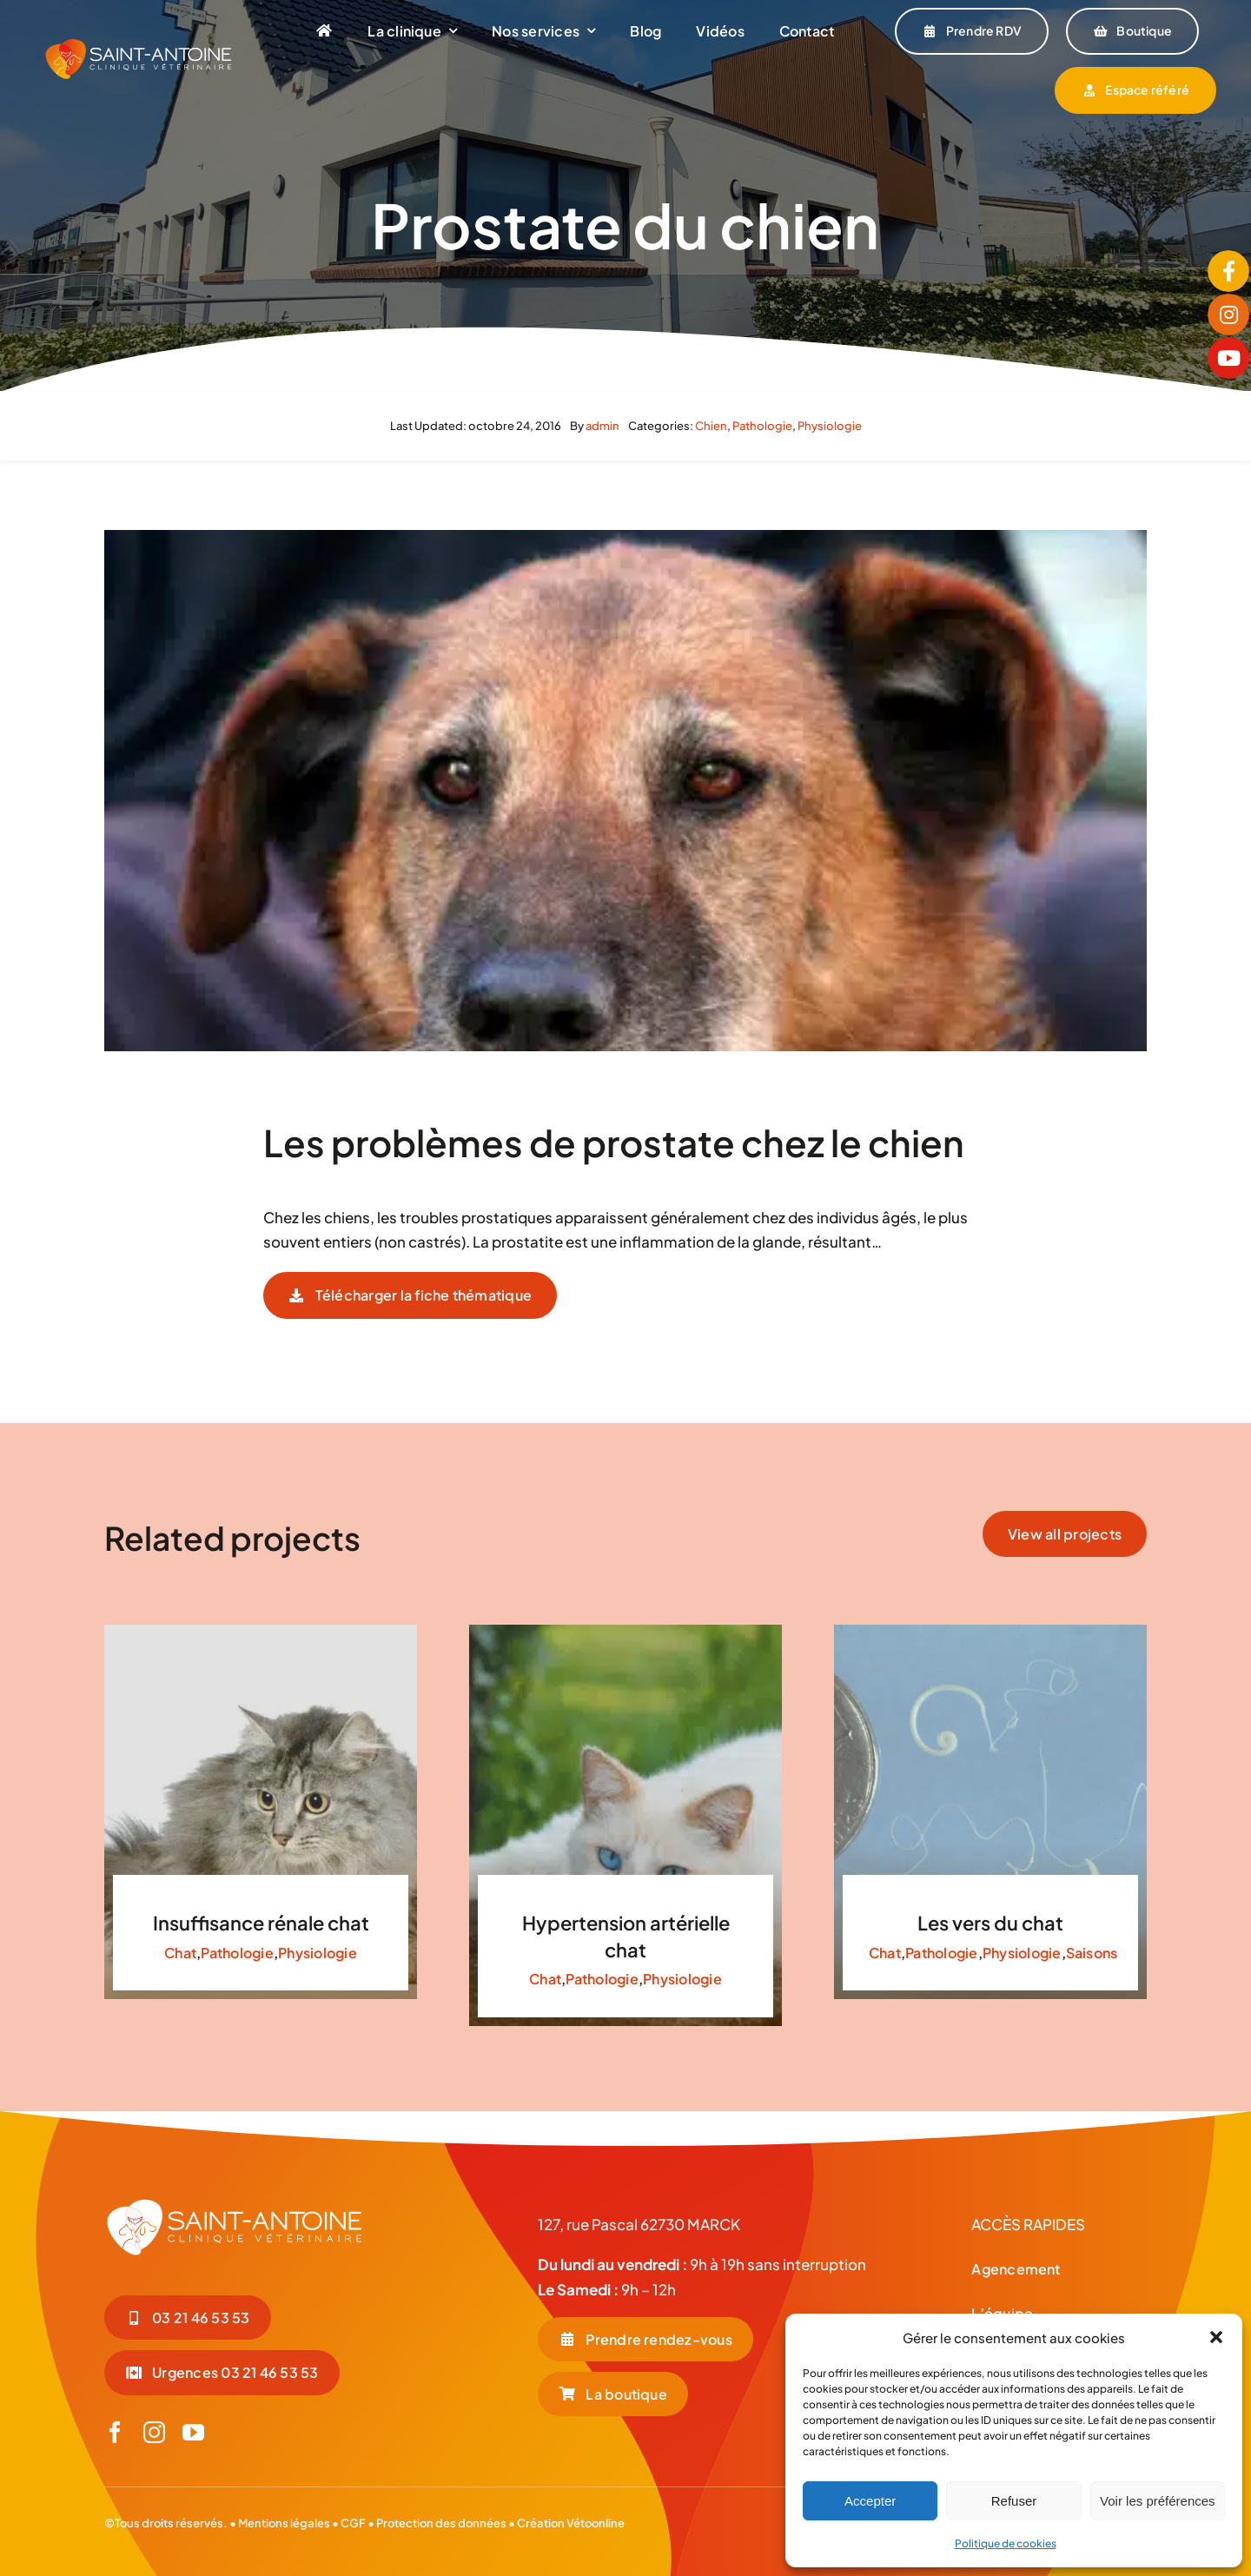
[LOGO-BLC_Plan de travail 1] (234, 2204)
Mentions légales (284, 2523)
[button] (1216, 2337)
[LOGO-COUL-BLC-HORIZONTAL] (138, 44)
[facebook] (115, 2432)
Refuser (1014, 2500)
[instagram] (154, 2432)
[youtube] (193, 2432)
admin (602, 426)
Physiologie (830, 426)
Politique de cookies (1005, 2543)
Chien (711, 426)
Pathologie (762, 426)
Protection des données (441, 2523)
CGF (352, 2523)
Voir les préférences (1157, 2500)
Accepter (870, 2500)
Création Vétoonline (571, 2523)
